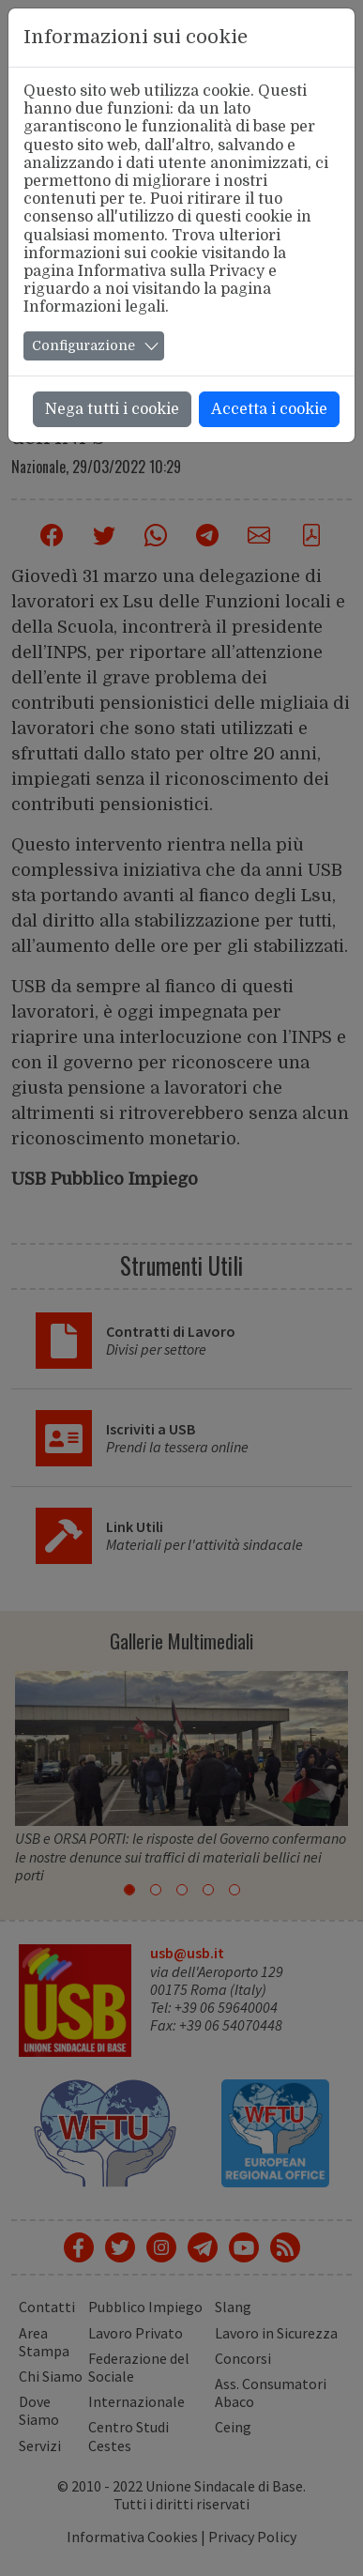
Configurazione (83, 345)
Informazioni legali (94, 307)
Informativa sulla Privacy (171, 271)
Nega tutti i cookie (112, 409)
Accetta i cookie (269, 409)
